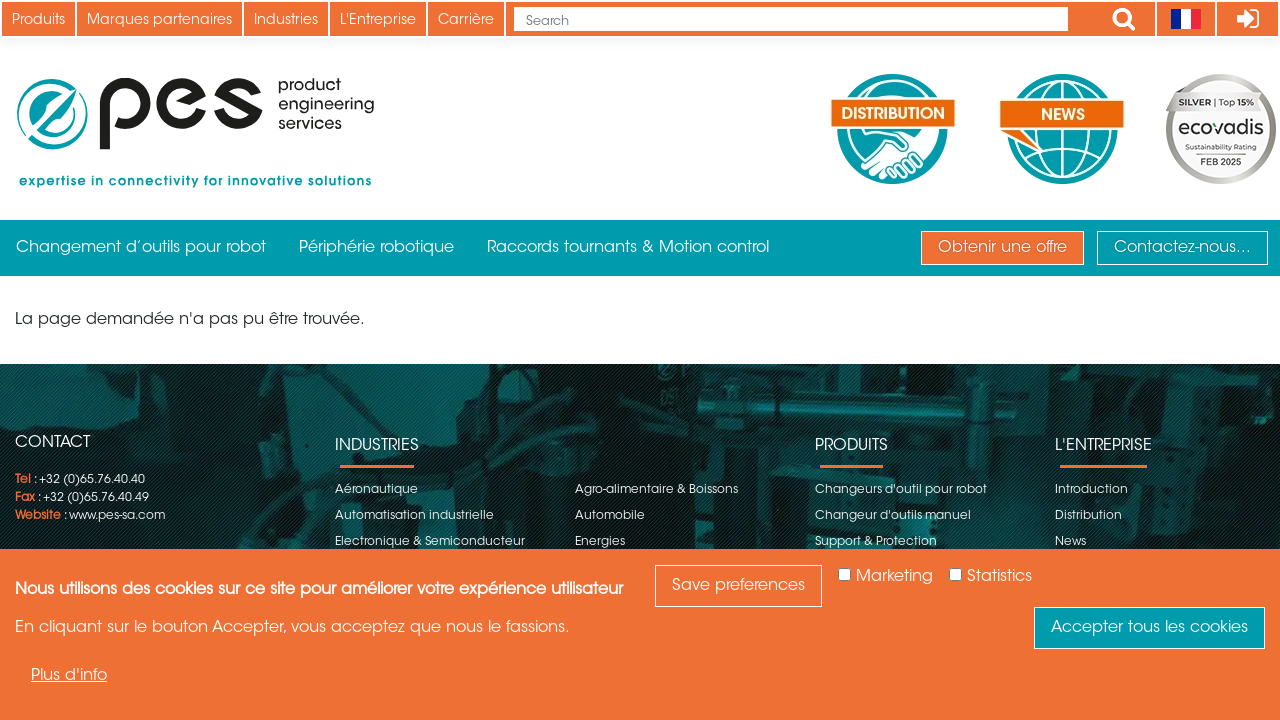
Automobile (610, 516)
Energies (600, 542)
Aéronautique (376, 490)
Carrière (466, 21)
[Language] (1185, 19)
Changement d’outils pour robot (141, 248)
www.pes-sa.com (117, 516)
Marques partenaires (159, 21)
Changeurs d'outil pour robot (901, 490)
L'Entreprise (378, 21)
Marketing (894, 577)
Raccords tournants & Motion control (628, 248)
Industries (286, 21)
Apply (1124, 19)
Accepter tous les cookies (1149, 628)
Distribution (1088, 516)
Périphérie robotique (376, 248)
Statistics (999, 577)
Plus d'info (69, 676)
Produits (38, 21)
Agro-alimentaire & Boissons (656, 490)
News (1070, 542)
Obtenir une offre (1002, 248)
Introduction (1091, 490)
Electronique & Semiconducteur (430, 542)
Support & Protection (876, 542)
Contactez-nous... (1182, 248)
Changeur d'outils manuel (893, 516)
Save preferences (738, 586)
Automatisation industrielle (414, 516)
